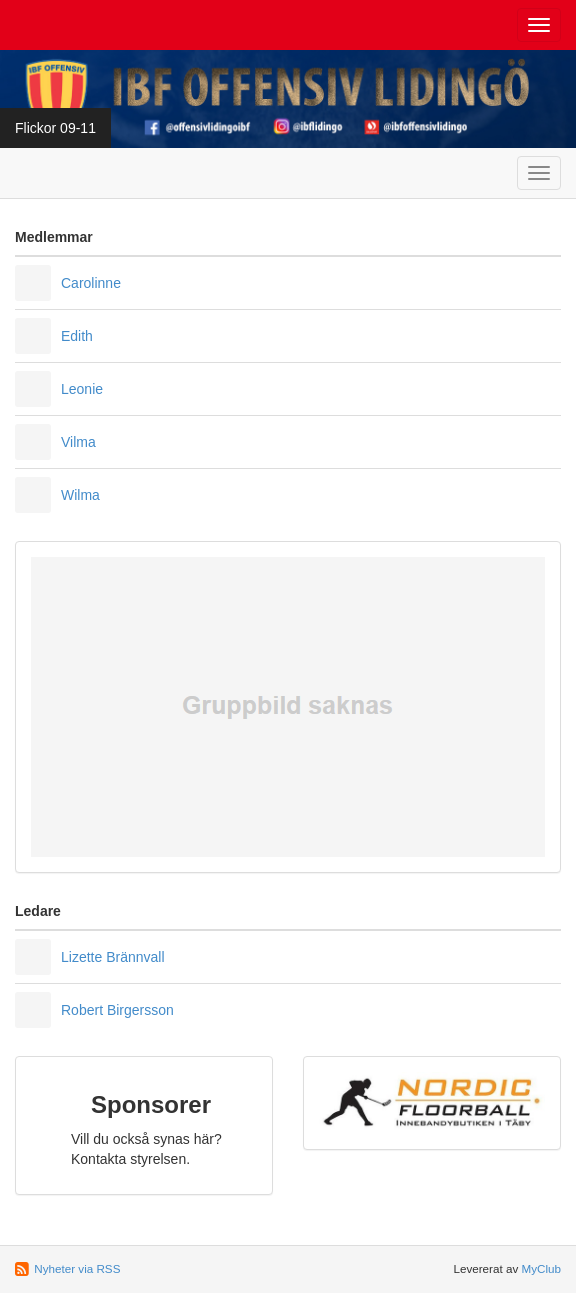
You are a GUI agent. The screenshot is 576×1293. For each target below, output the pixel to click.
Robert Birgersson (117, 1010)
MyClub (541, 1268)
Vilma (78, 442)
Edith (77, 336)
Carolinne (91, 283)
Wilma (80, 495)
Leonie (82, 389)
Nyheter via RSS (77, 1268)
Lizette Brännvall (113, 957)
